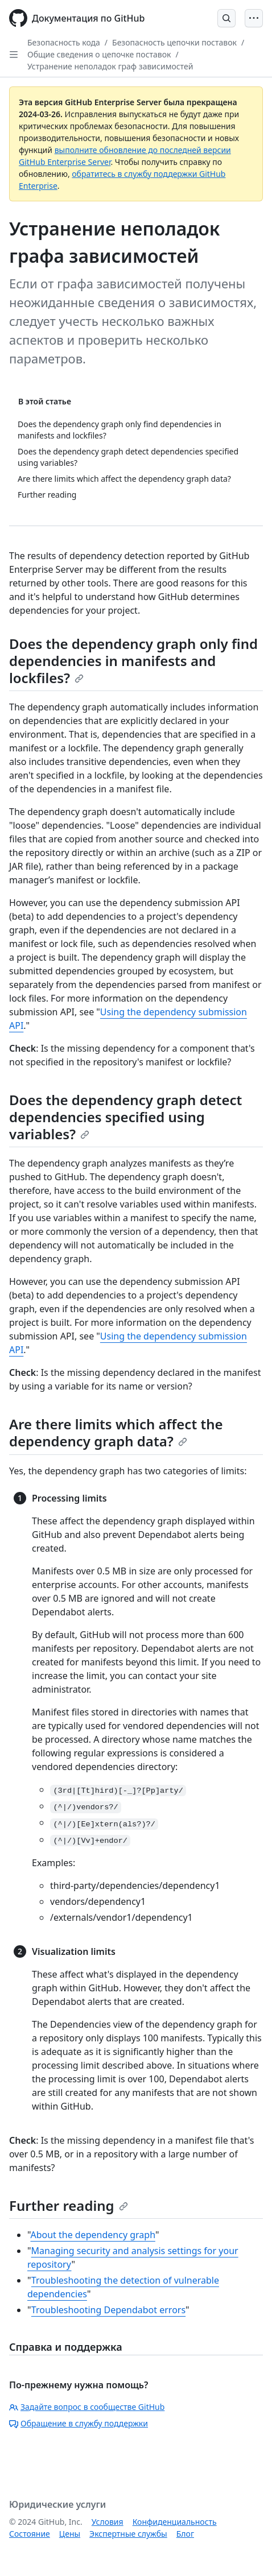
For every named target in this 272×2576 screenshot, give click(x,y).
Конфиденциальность (175, 2521)
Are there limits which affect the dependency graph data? (115, 1432)
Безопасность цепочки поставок (174, 42)
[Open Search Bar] (226, 18)
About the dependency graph (92, 2234)
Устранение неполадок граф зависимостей (110, 66)
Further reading (68, 2205)
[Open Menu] (254, 18)
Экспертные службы (128, 2533)
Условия (107, 2521)
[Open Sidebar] (14, 55)
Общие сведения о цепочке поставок (99, 54)
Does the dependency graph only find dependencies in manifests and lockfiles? (133, 660)
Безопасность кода (63, 42)
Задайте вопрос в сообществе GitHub (86, 2406)
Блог (185, 2533)
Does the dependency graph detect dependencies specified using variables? (125, 1116)
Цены (69, 2533)
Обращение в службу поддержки (78, 2423)
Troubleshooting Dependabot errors (108, 2310)
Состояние (29, 2533)
